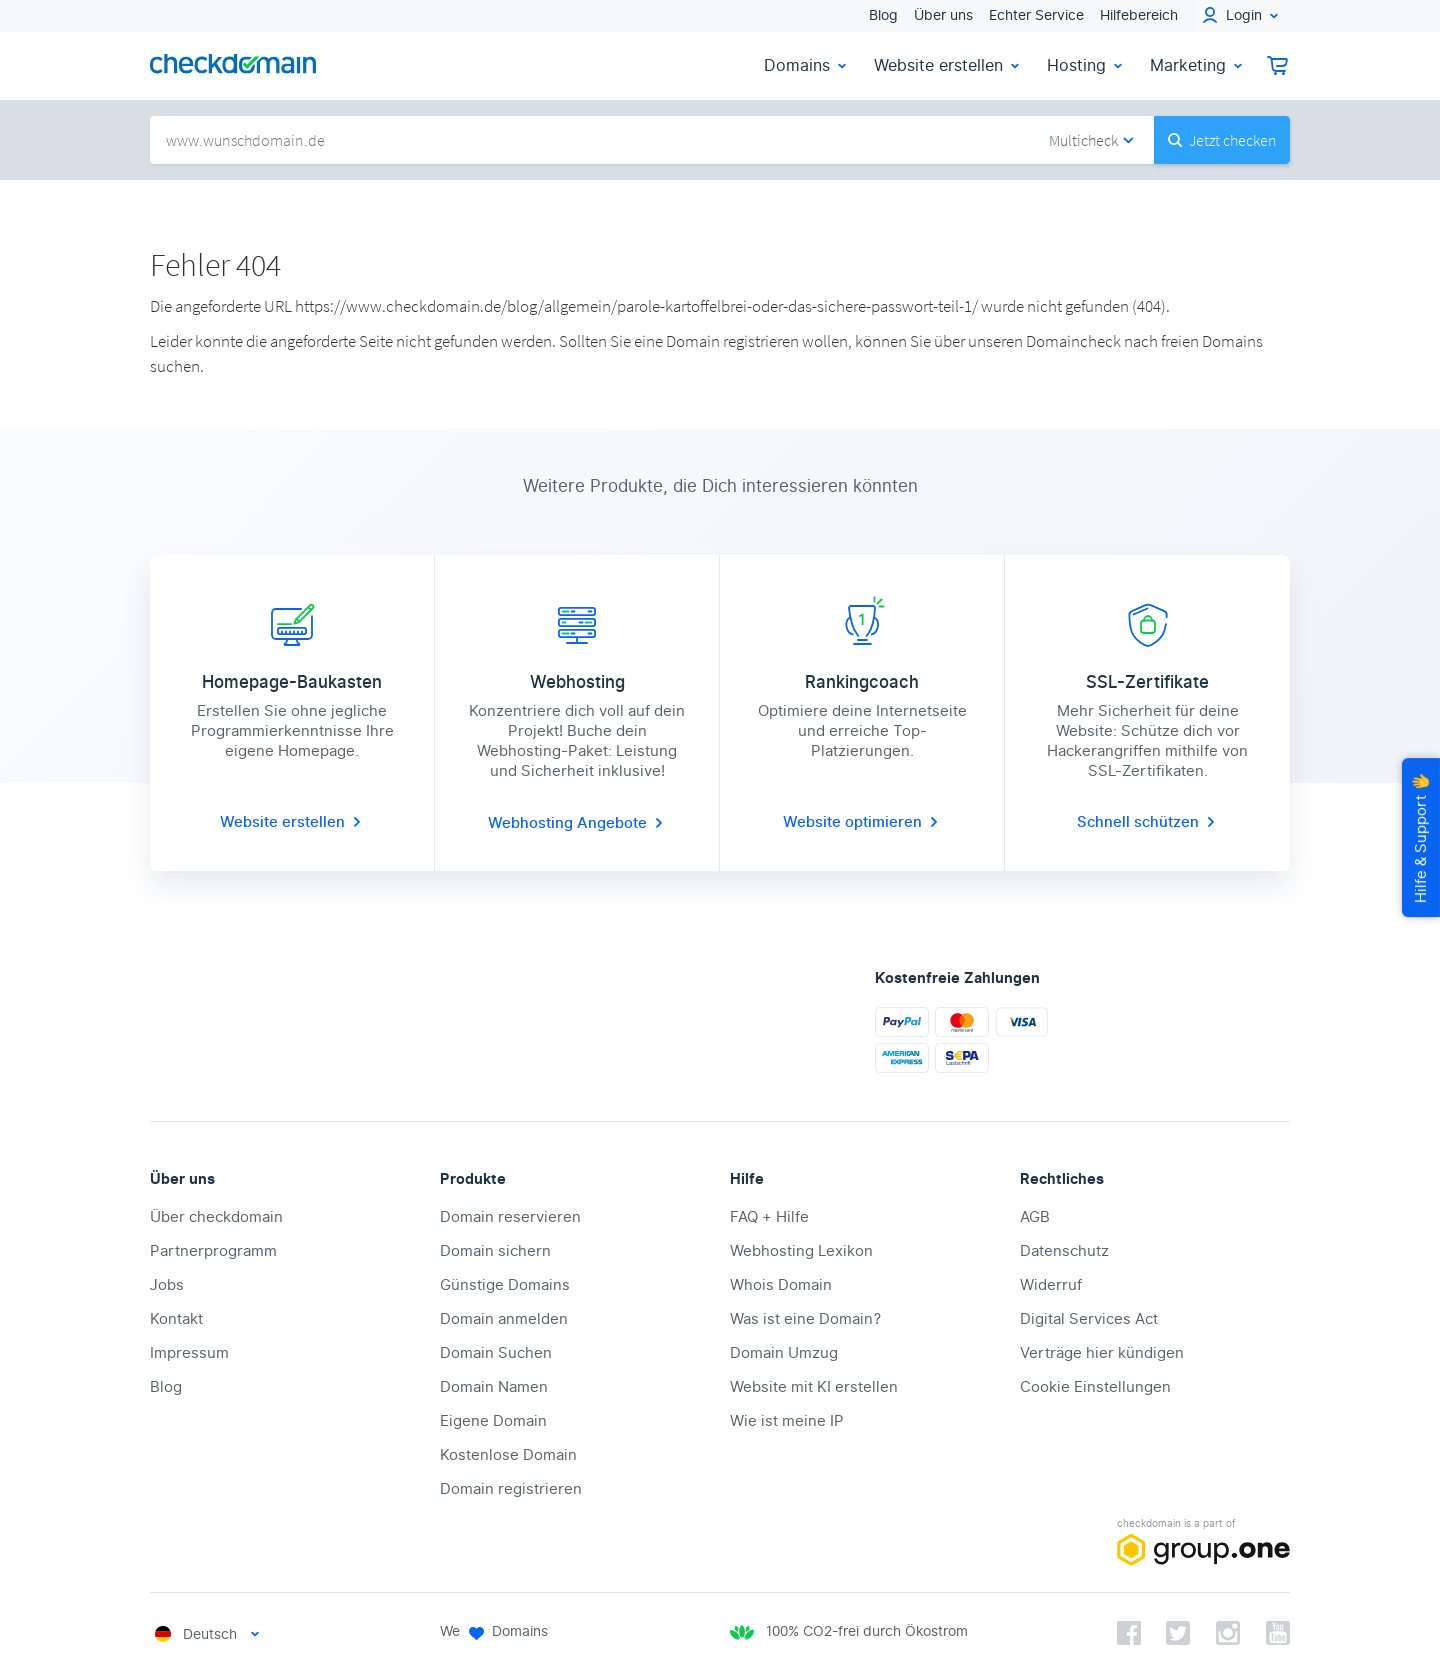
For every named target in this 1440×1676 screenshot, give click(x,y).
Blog (883, 15)
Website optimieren (862, 822)
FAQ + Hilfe (769, 1217)
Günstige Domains (505, 1285)
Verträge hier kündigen (1102, 1353)
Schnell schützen (1148, 822)
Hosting (1086, 65)
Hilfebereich (1139, 15)
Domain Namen (494, 1387)
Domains (807, 65)
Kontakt (176, 1319)
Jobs (167, 1285)
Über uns (943, 15)
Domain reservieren (510, 1217)
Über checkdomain (216, 1217)
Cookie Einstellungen (1095, 1387)
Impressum (189, 1353)
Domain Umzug (784, 1353)
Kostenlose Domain (508, 1455)
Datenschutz (1064, 1251)
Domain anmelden (504, 1319)
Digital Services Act (1089, 1319)
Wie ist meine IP (787, 1421)
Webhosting (532, 823)
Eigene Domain (493, 1421)
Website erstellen (948, 65)
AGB (1035, 1217)
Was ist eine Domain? (805, 1319)
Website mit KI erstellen (814, 1387)
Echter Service (1036, 15)
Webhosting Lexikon (801, 1251)
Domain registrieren (511, 1489)
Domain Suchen (496, 1353)
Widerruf (1051, 1285)
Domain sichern (495, 1251)
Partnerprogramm (213, 1251)
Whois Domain (781, 1285)
